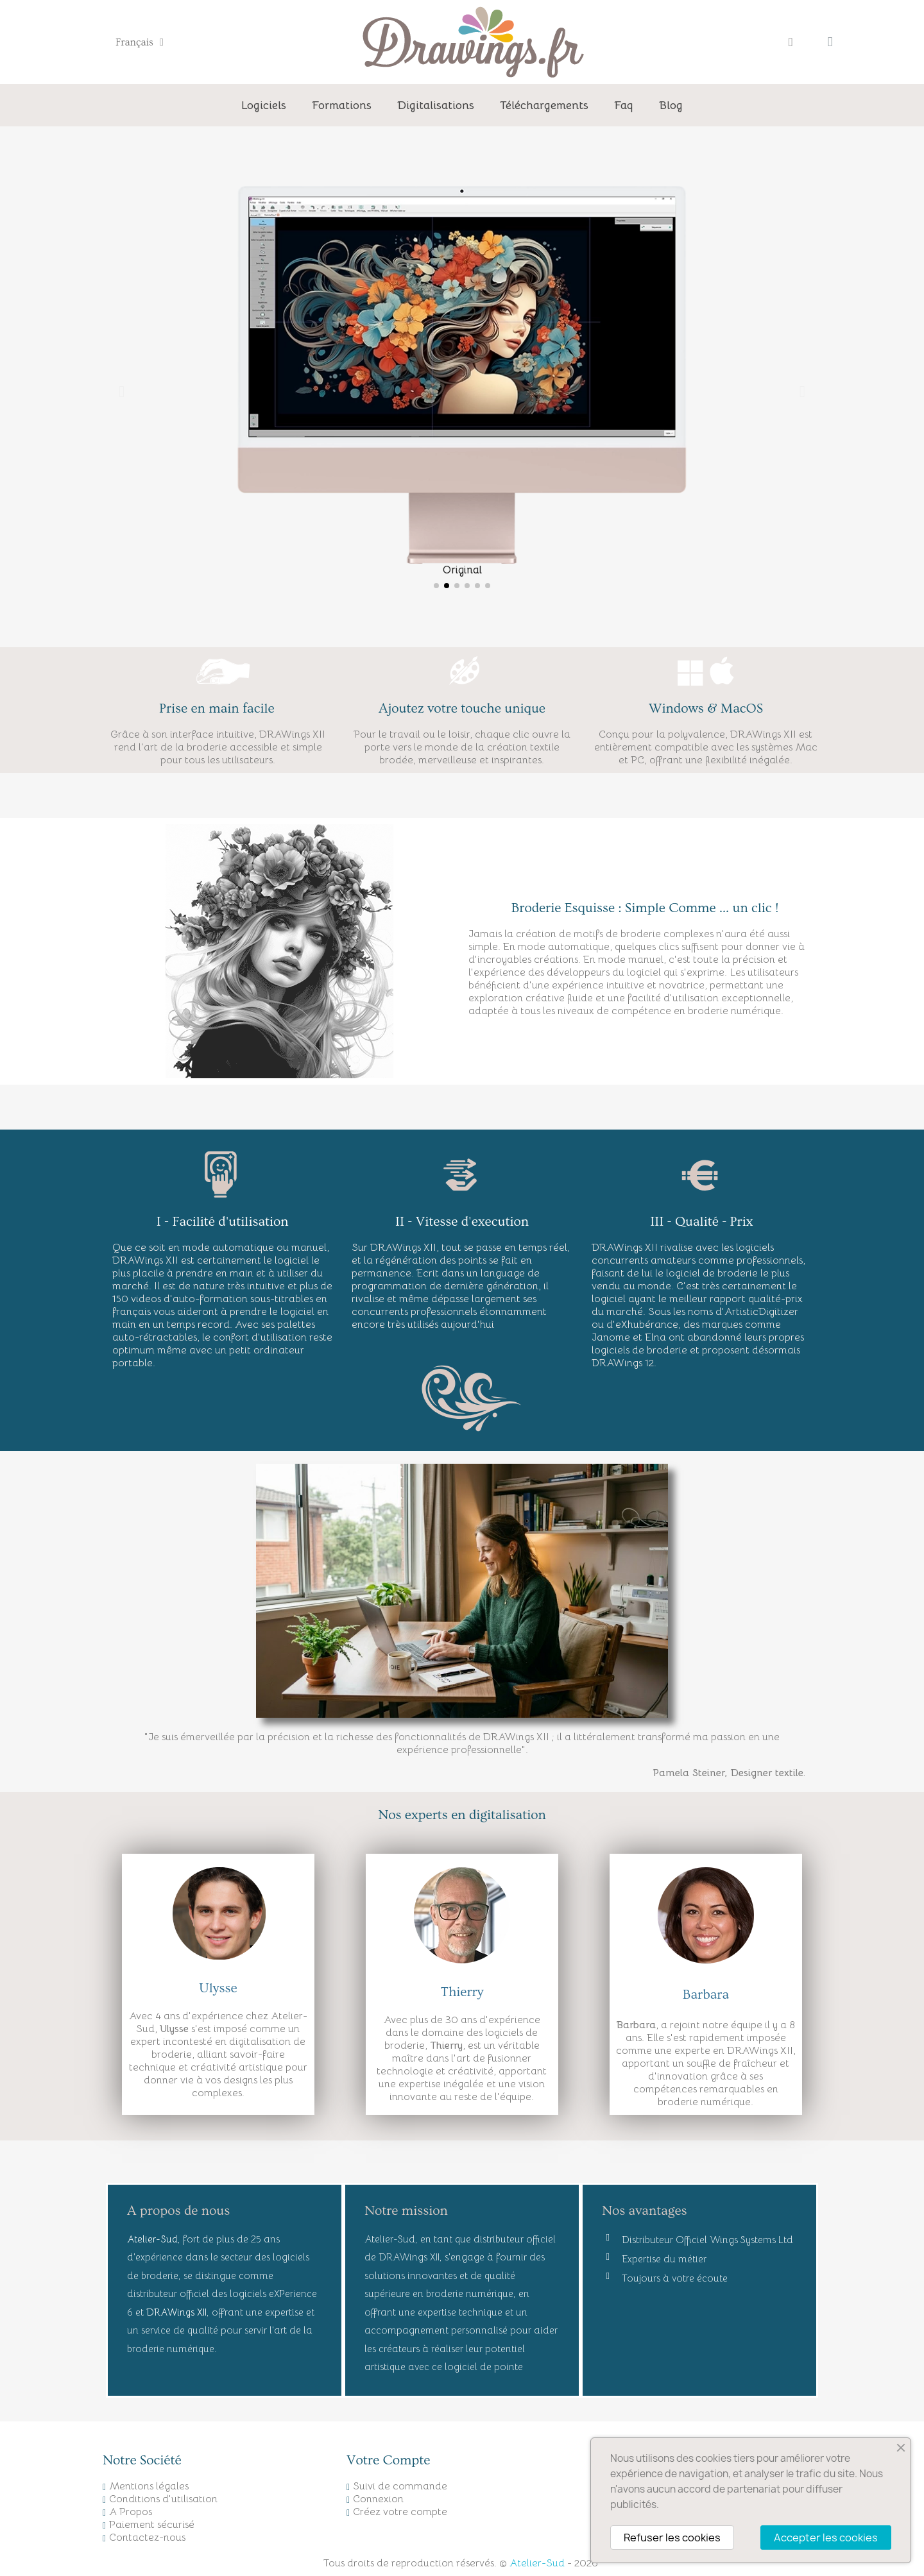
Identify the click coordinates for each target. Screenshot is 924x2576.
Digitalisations (435, 105)
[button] (121, 391)
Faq (623, 105)
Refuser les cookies (672, 2537)
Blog (671, 105)
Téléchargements (544, 105)
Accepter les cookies (826, 2537)
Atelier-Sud (537, 2563)
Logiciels (263, 105)
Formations (342, 105)
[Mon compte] (791, 42)
